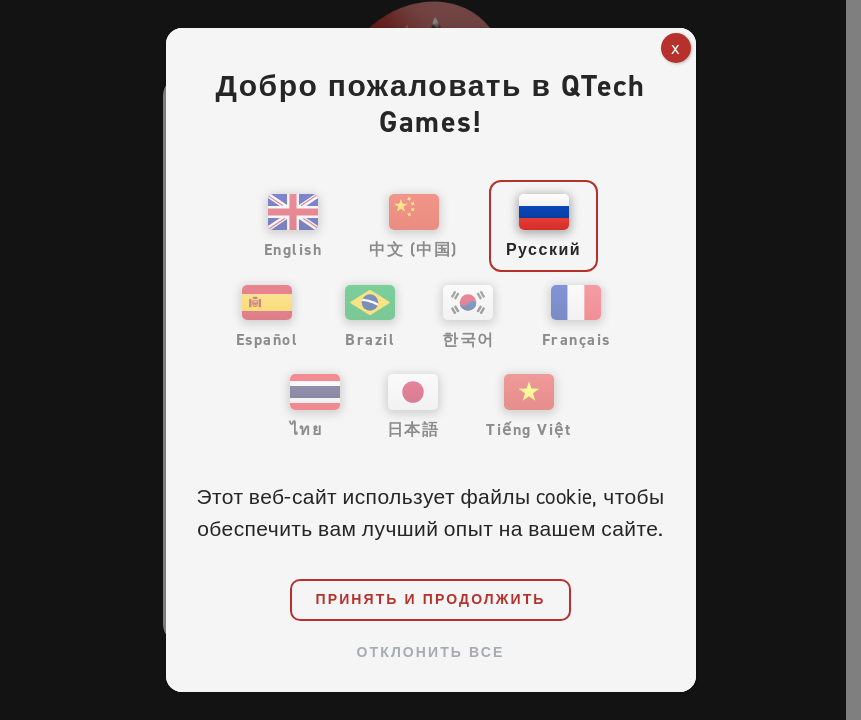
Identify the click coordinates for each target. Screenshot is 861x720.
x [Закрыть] (675, 48)
